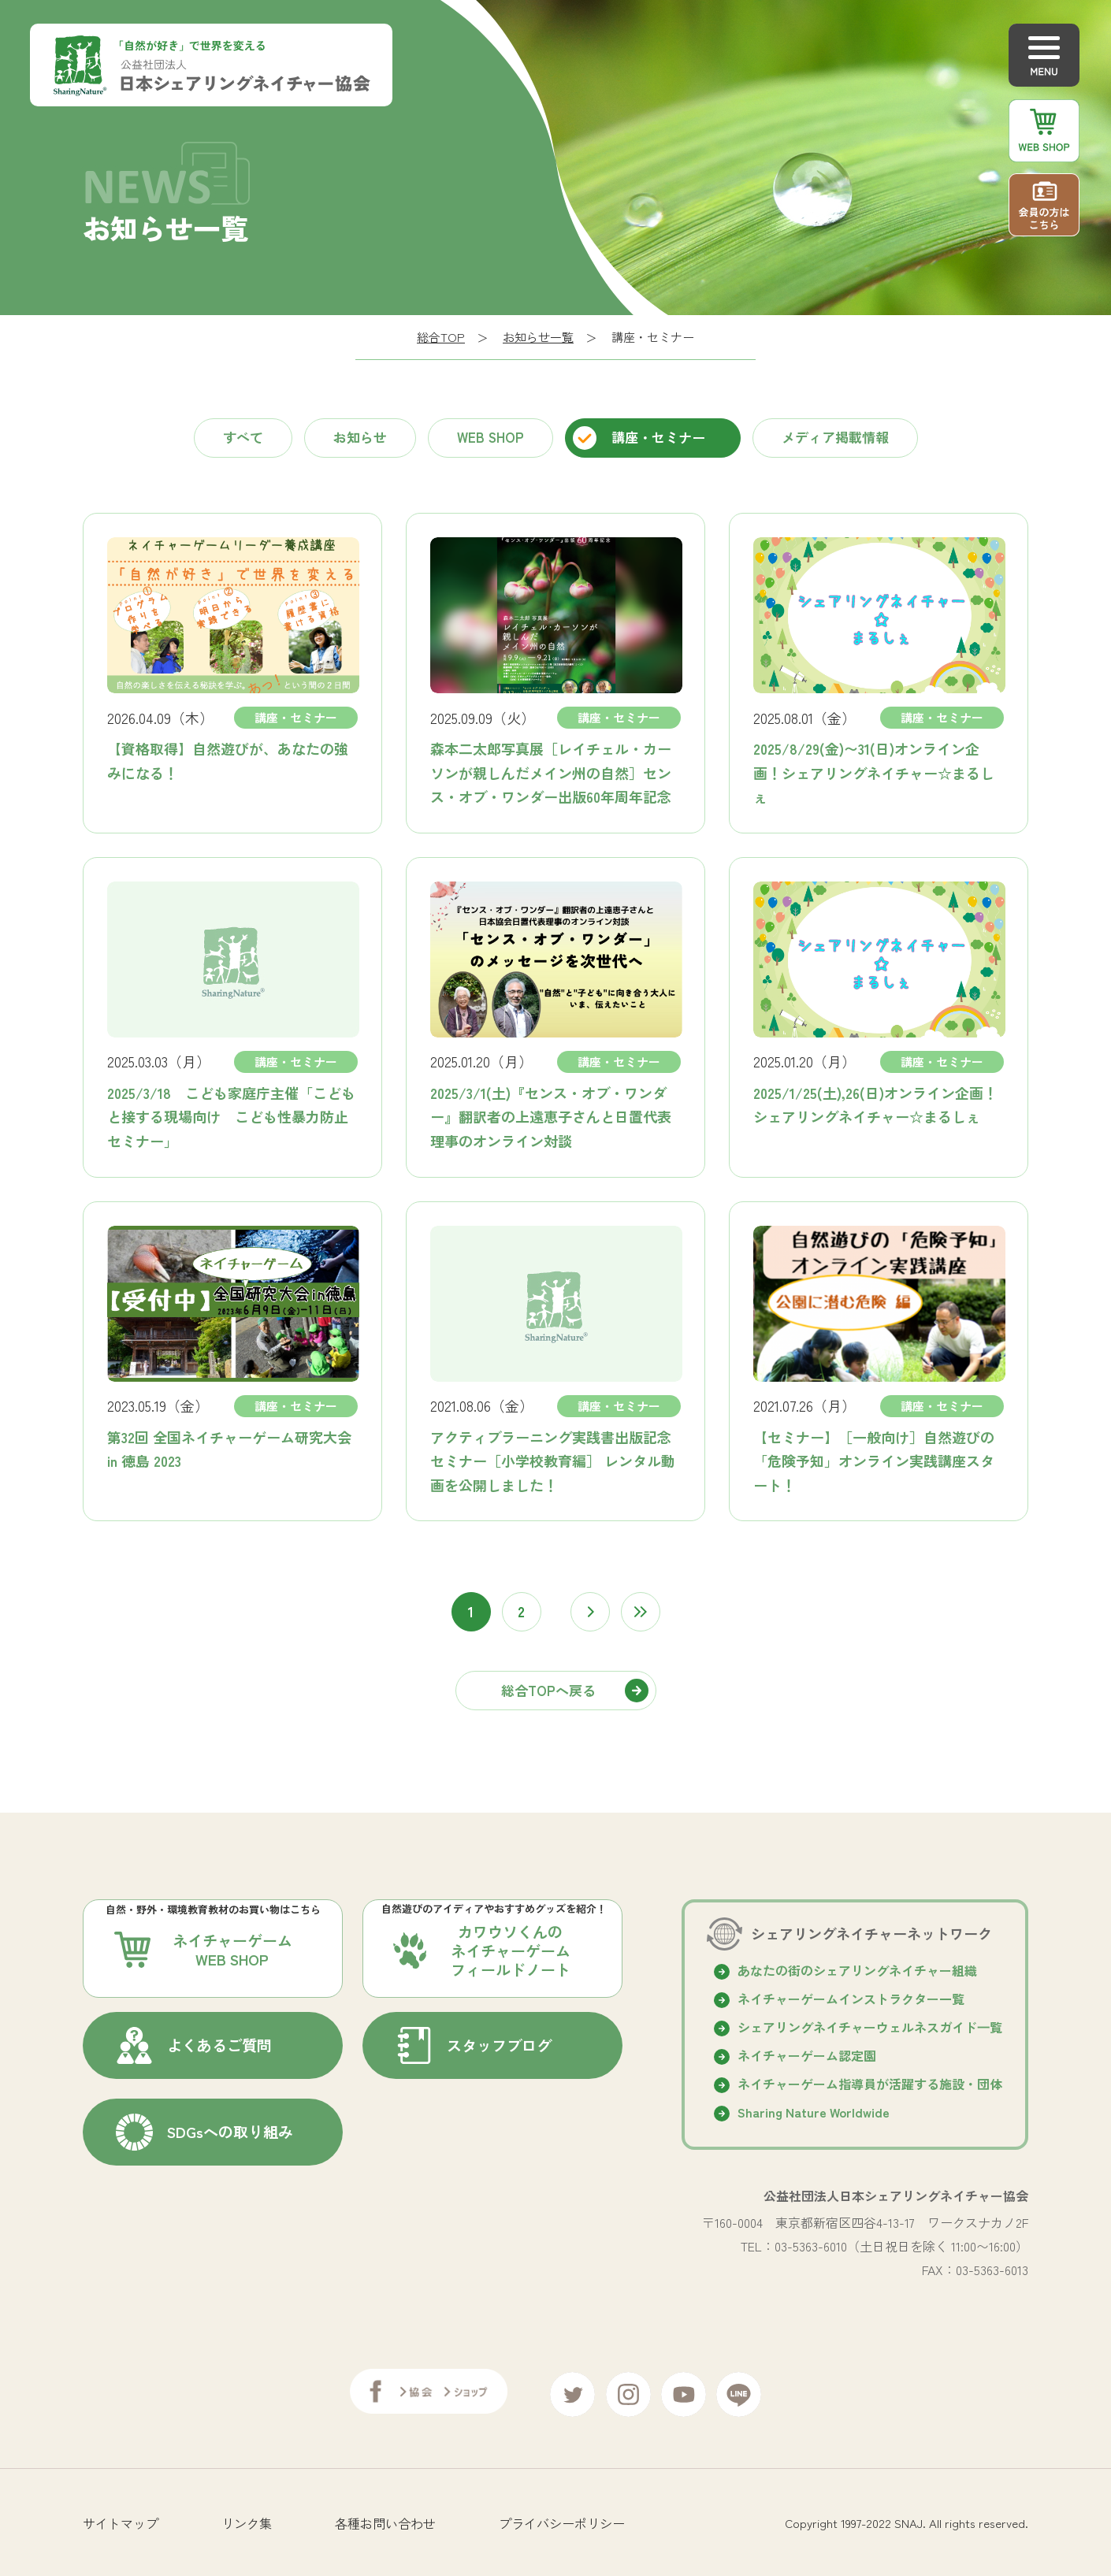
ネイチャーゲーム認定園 (807, 2055)
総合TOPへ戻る (548, 1690)
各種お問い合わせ (385, 2516)
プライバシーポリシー (562, 2516)
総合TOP (441, 336)
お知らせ (360, 437)
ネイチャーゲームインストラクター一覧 (851, 1998)
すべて (243, 437)
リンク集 (246, 2516)
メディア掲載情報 (835, 437)
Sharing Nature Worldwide (814, 2112)
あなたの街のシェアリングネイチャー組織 (857, 1970)
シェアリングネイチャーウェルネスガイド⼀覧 (870, 2026)
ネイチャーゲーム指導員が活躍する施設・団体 (870, 2083)
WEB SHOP (490, 437)
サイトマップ (120, 2516)
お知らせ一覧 (538, 336)
